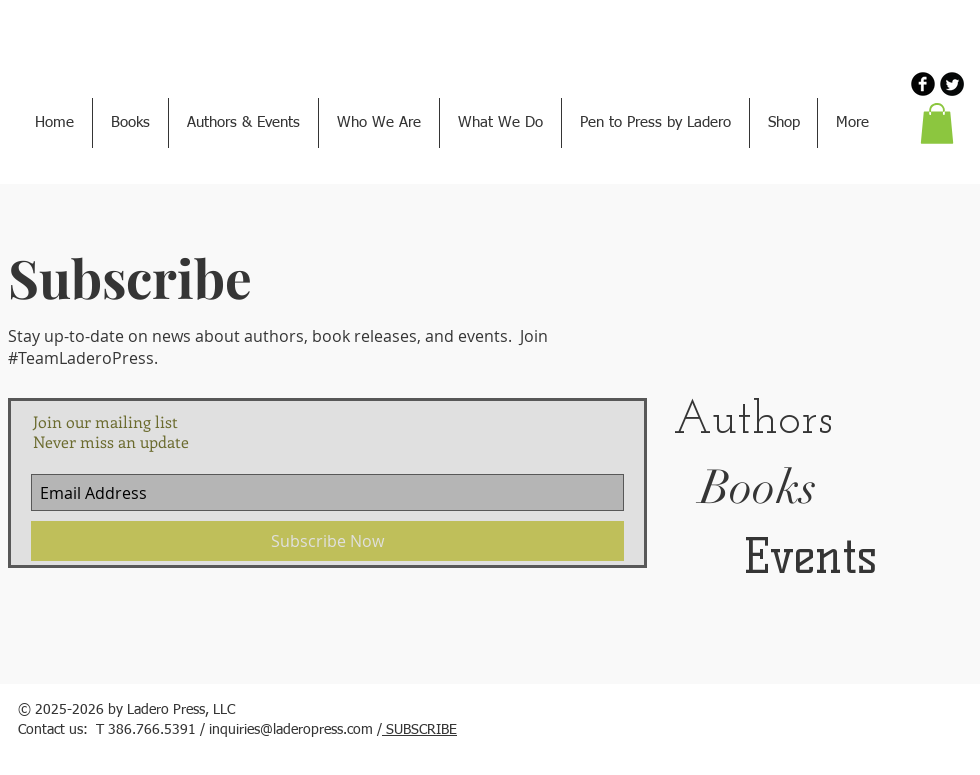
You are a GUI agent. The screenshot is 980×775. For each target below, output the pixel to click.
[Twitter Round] (952, 84)
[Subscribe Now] (327, 541)
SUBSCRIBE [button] (419, 730)
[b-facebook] (923, 84)
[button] (937, 123)
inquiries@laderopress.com (291, 730)
